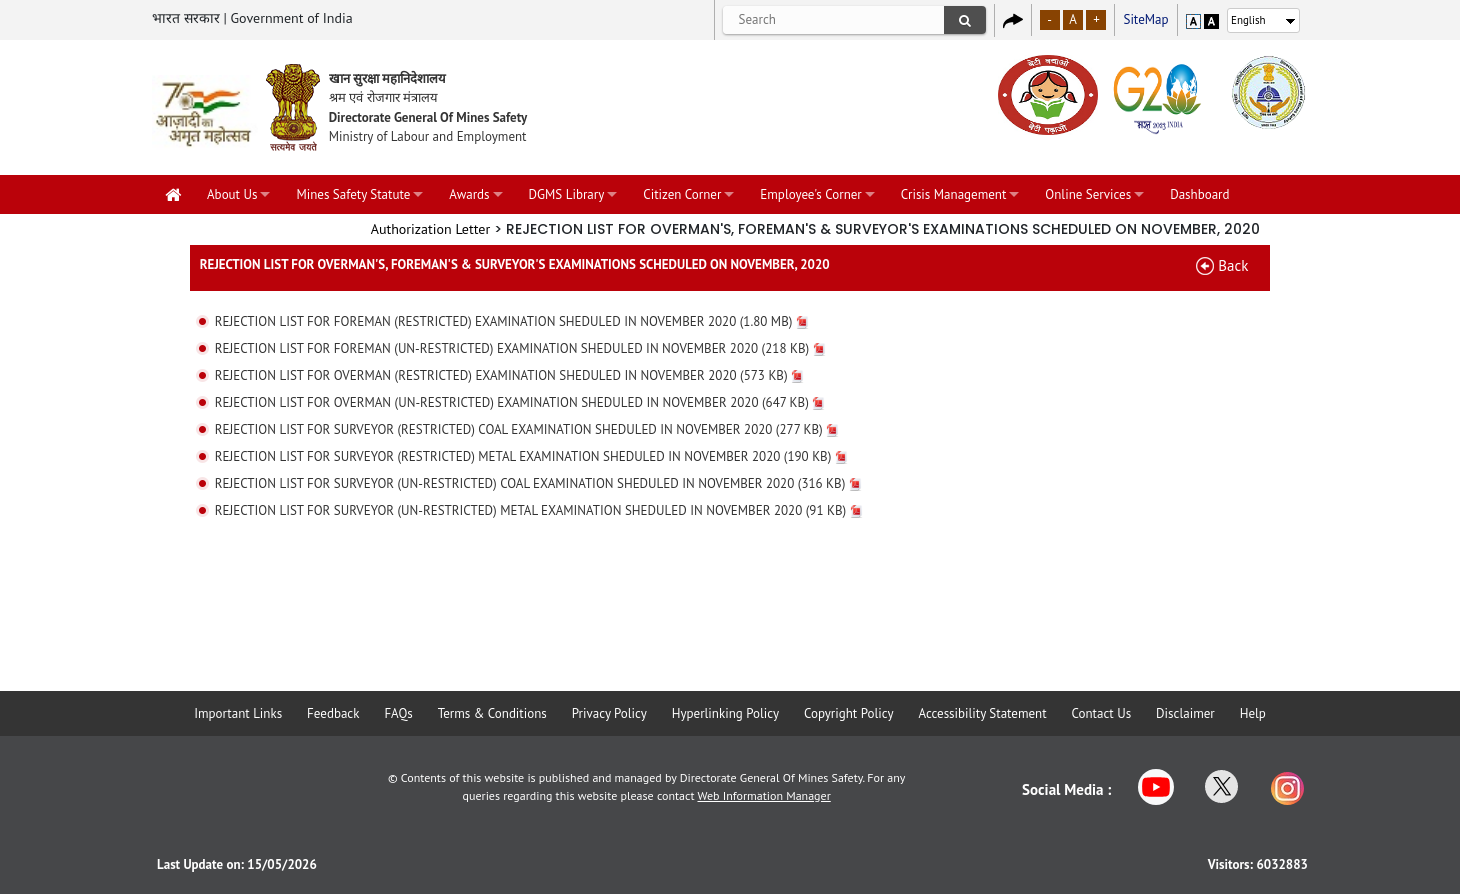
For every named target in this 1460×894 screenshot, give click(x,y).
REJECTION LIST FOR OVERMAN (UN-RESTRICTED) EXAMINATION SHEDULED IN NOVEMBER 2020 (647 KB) (520, 402)
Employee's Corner (810, 194)
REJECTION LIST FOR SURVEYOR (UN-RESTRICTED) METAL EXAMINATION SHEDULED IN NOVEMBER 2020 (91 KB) (539, 510)
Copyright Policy (849, 713)
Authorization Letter (431, 229)
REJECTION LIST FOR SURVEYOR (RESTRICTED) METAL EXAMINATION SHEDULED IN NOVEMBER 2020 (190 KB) (531, 456)
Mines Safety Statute (353, 194)
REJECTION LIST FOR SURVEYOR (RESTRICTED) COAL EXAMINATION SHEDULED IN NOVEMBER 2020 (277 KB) (527, 429)
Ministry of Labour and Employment (428, 136)
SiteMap (1145, 19)
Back (1233, 265)
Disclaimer (1185, 713)
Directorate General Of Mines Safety (428, 117)
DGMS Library (567, 194)
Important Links (238, 713)
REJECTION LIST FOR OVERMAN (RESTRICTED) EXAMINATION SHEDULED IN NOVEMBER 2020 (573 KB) (509, 375)
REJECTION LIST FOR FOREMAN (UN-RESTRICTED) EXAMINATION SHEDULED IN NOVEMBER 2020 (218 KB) (520, 348)
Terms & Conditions (492, 713)
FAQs (398, 713)
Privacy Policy (609, 713)
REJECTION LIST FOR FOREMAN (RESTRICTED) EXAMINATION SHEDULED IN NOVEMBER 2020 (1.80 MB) (512, 321)
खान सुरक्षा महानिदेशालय (388, 78)
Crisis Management (954, 194)
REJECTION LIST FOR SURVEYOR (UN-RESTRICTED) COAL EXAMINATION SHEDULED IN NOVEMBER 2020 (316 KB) (538, 483)
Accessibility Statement (982, 713)
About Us (232, 194)
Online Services (1088, 194)
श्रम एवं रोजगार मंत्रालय (383, 97)
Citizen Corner (682, 194)
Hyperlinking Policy (725, 713)
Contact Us (1102, 713)
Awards (469, 194)
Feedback (333, 713)
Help (1253, 713)
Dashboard (1199, 194)
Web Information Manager (764, 795)
